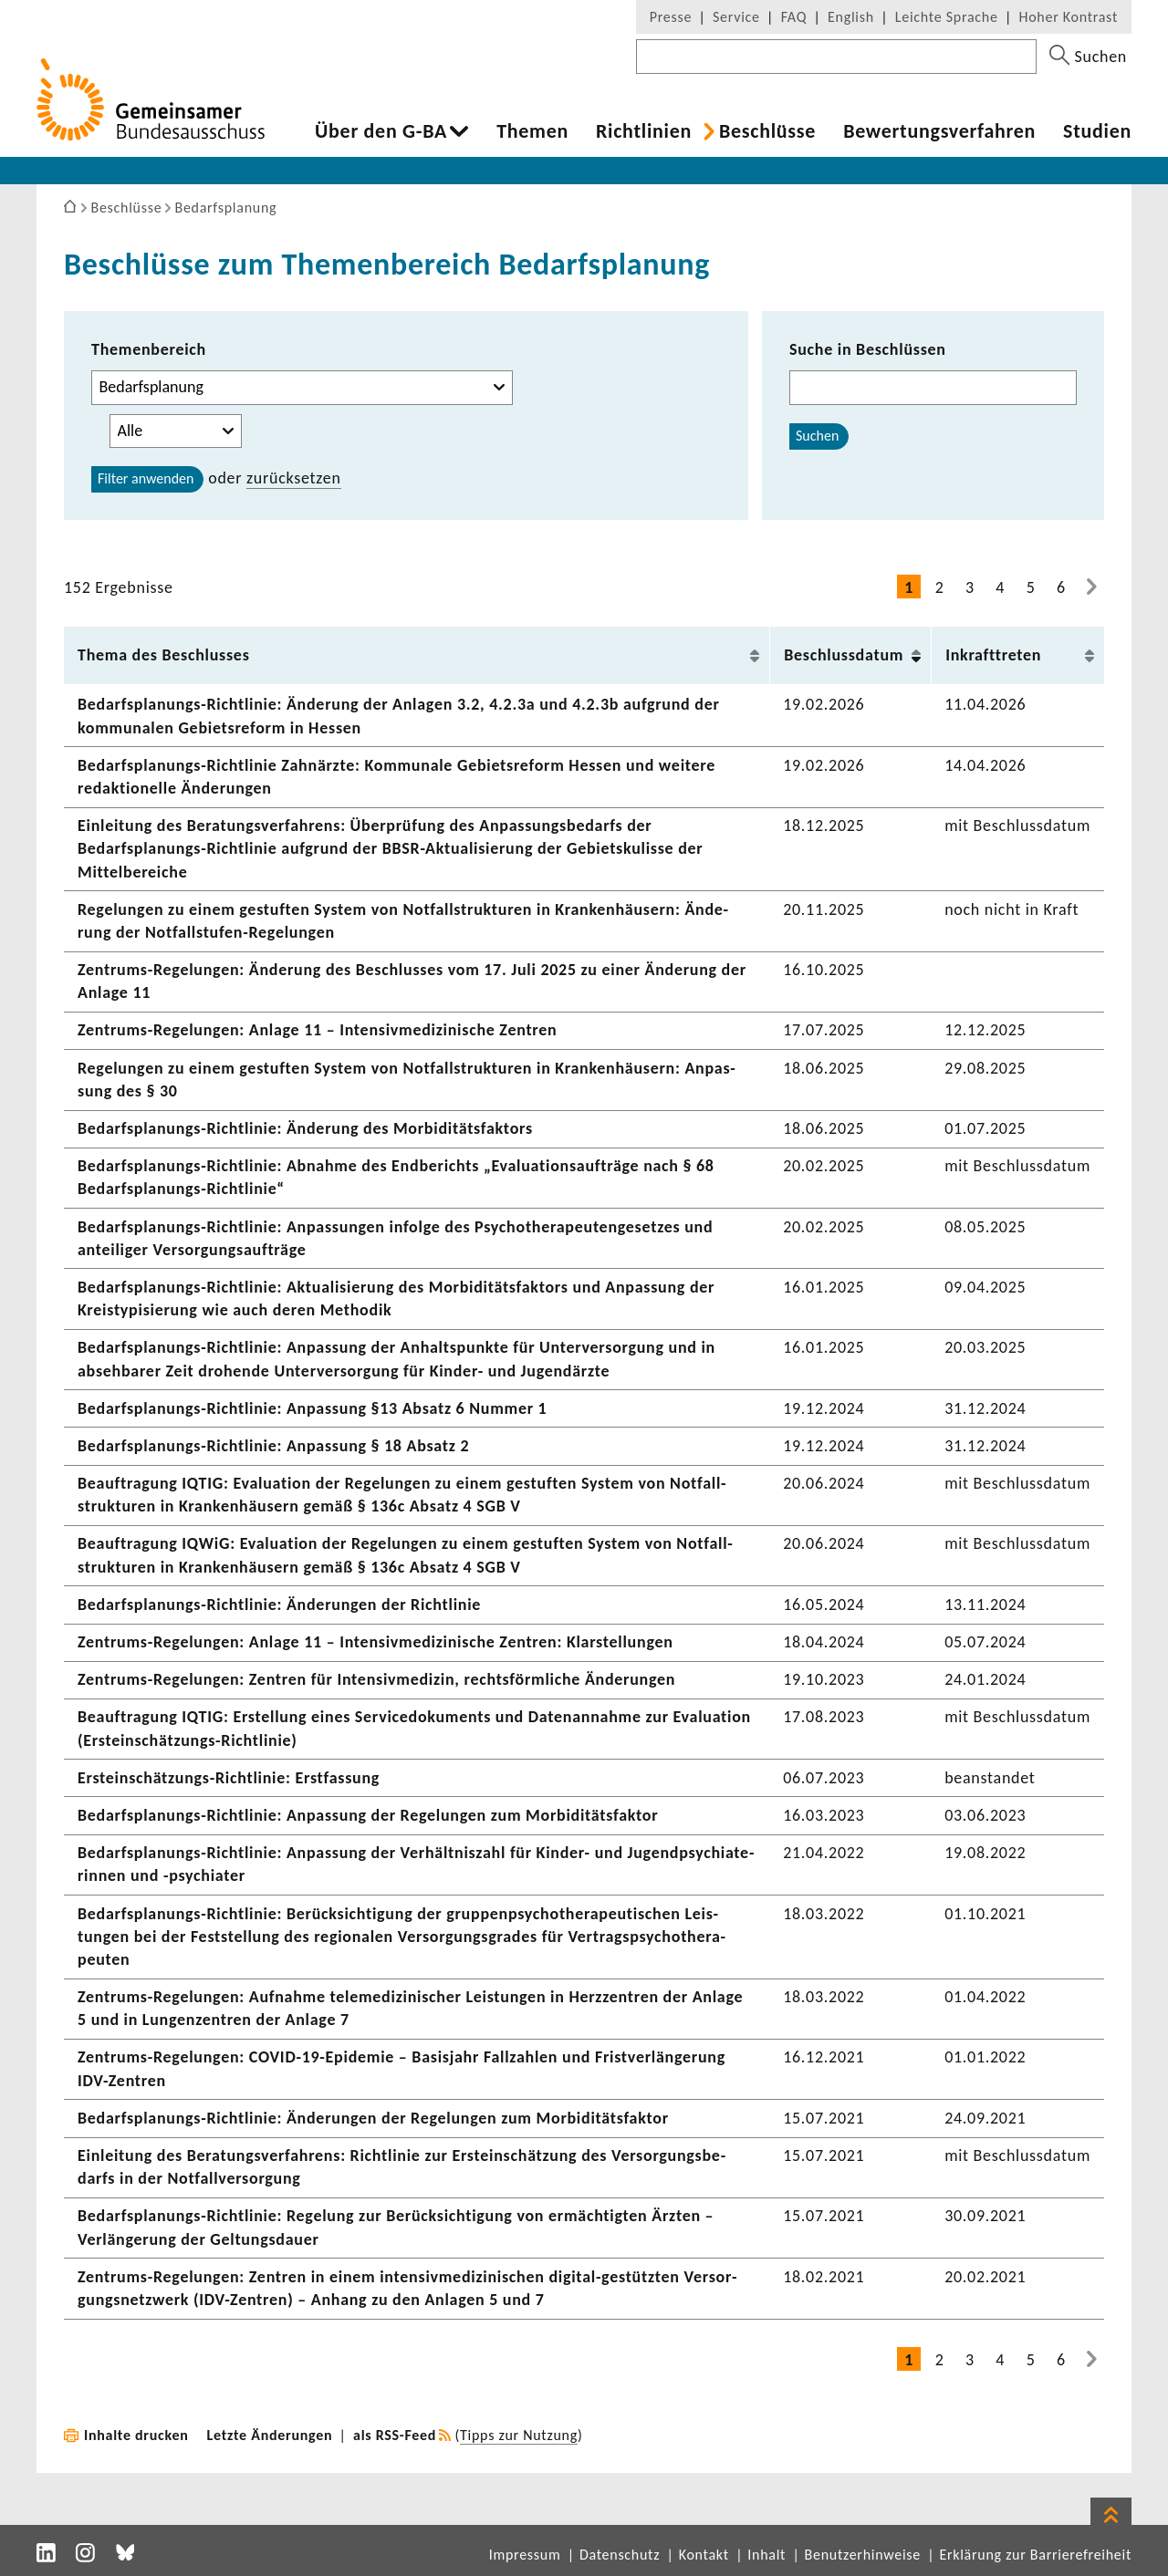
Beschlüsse (767, 131)
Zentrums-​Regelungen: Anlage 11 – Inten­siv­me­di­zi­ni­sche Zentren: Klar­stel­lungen (375, 1642)
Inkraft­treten (993, 655)
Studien (1097, 131)
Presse (671, 17)
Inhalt (766, 2554)
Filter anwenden (145, 478)
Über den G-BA (381, 131)
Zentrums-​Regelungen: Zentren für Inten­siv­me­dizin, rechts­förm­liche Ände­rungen (376, 1679)
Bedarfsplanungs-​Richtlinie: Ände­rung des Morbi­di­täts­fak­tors (305, 1128)
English (851, 17)
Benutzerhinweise (863, 2554)
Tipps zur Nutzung (519, 2435)
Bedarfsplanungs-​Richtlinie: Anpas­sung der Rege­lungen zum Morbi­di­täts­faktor (368, 1815)
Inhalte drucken (136, 2435)
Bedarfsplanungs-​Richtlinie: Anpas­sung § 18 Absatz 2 (273, 1446)
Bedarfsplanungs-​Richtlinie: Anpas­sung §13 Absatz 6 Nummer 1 (312, 1408)
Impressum (525, 2554)
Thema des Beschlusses (164, 655)
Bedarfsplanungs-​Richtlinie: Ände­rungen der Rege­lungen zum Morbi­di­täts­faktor (373, 2118)
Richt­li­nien (644, 131)
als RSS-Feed (394, 2435)
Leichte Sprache (946, 17)
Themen (532, 131)
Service (736, 17)
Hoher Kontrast (1068, 17)
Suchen (817, 435)
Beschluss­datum (843, 655)
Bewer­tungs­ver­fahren (939, 131)
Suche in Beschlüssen (867, 349)
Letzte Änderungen (270, 2435)
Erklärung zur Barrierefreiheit (1035, 2554)
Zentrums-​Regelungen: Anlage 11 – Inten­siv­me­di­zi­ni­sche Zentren (317, 1030)
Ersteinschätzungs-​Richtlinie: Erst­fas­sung (229, 1778)
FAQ (794, 17)
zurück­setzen (293, 478)
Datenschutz (619, 2554)
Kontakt (704, 2554)
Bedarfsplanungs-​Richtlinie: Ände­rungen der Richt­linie (279, 1604)
